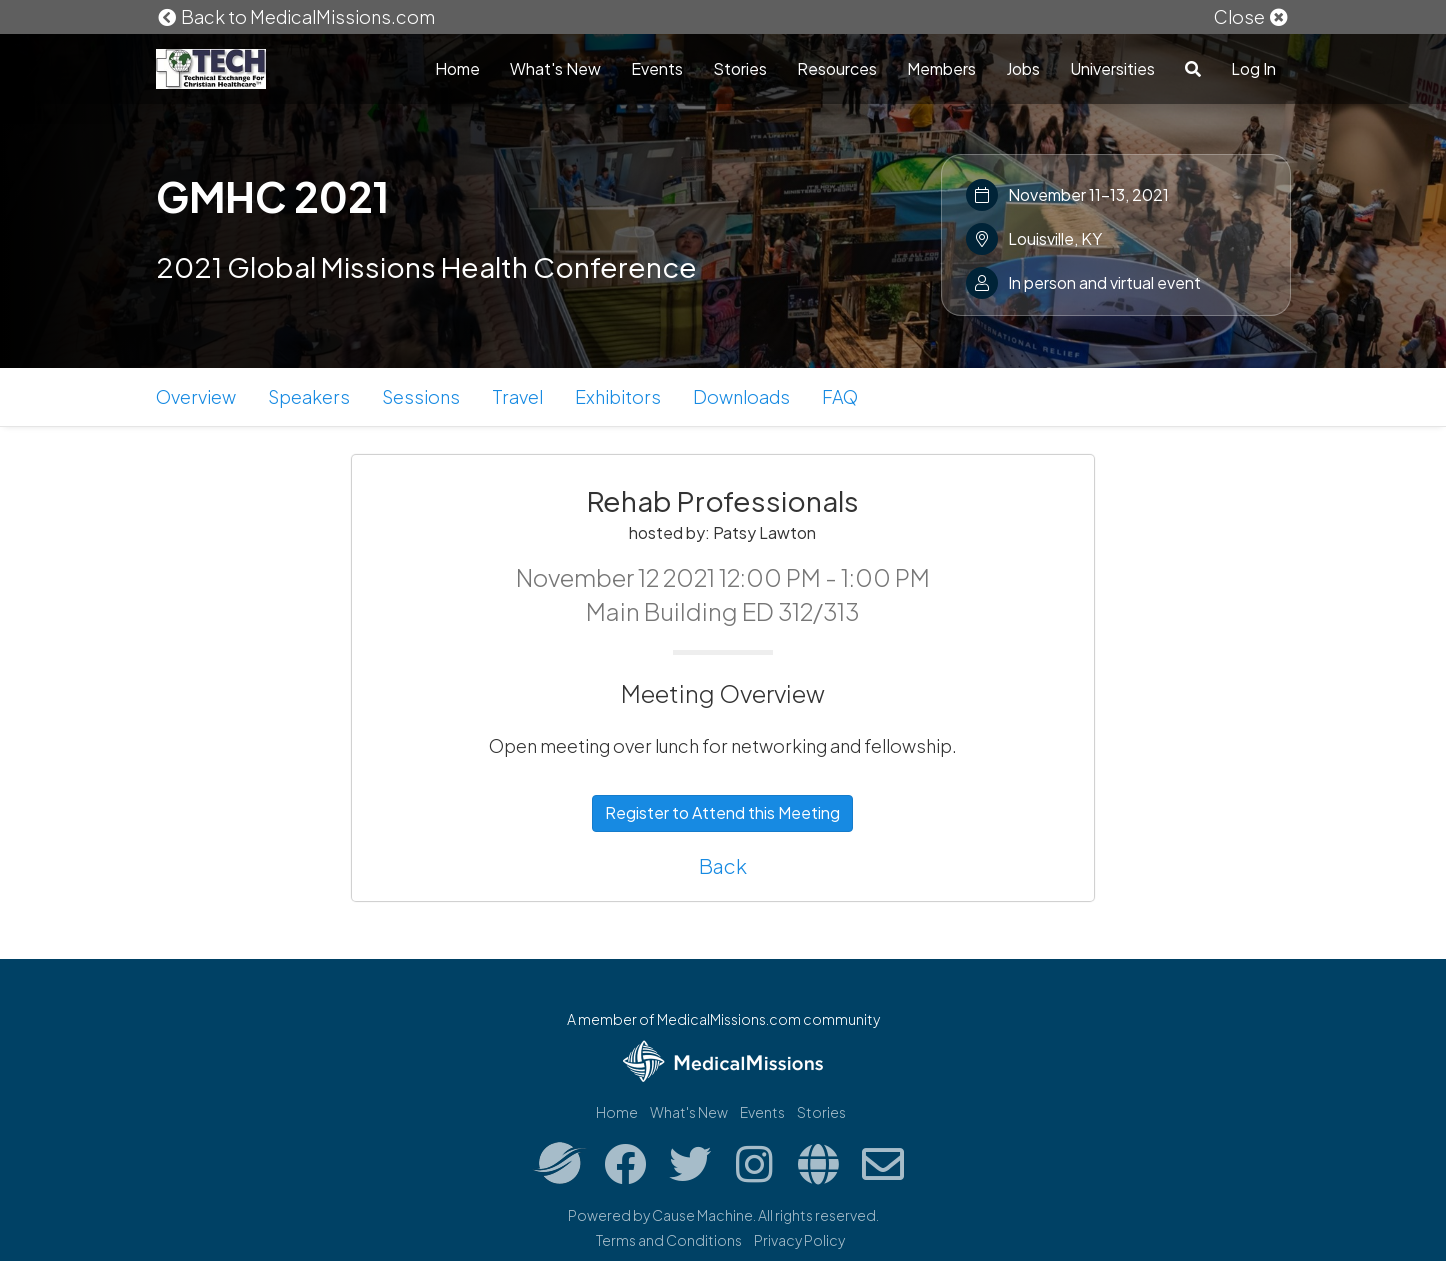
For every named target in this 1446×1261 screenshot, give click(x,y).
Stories (740, 68)
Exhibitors (618, 396)
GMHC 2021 (272, 196)
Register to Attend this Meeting (722, 812)
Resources (837, 68)
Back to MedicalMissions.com (296, 16)
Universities (1112, 68)
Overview (196, 396)
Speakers (309, 396)
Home (457, 68)
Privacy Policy (799, 1240)
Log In (1253, 68)
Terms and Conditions (669, 1240)
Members (941, 68)
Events (657, 68)
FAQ (840, 396)
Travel (517, 396)
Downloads (741, 396)
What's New (555, 68)
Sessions (421, 396)
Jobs (1023, 68)
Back (723, 865)
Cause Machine (702, 1215)
